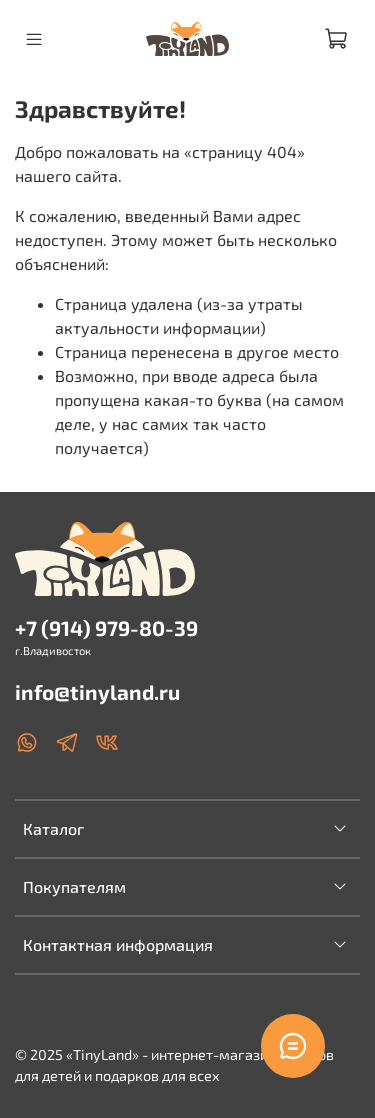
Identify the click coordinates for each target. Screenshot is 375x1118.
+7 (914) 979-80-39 (106, 627)
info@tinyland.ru (97, 691)
